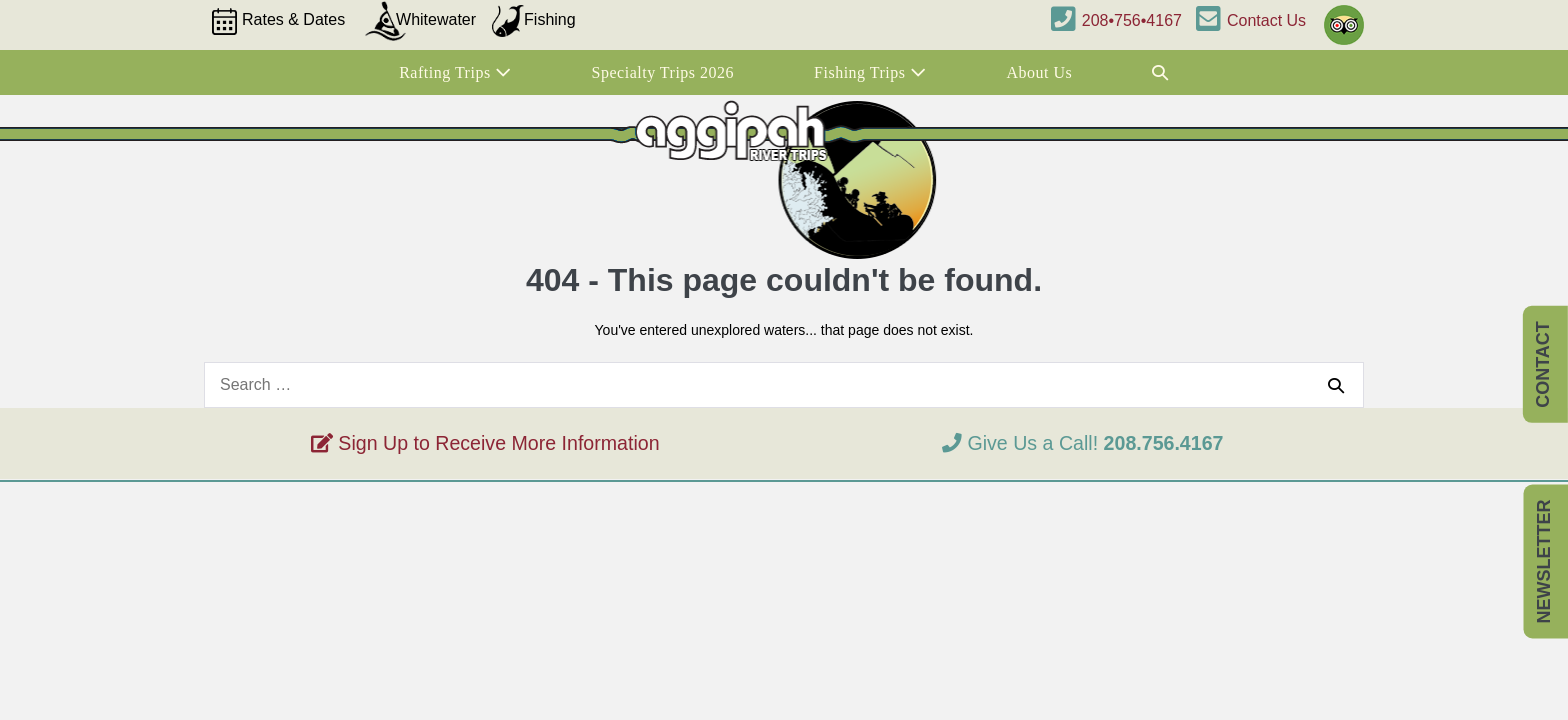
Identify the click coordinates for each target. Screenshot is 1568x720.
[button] (1160, 73)
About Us (1040, 72)
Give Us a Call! (1082, 443)
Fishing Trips (870, 72)
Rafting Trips (455, 72)
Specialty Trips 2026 (663, 72)
